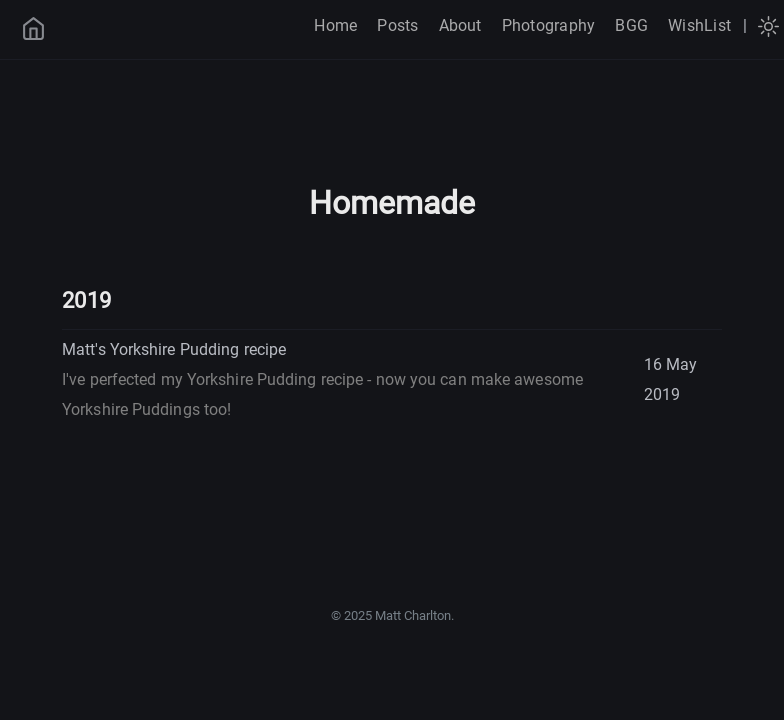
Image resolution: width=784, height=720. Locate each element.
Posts (397, 25)
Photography (549, 25)
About (460, 25)
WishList (699, 25)
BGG (631, 25)
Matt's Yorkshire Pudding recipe (322, 379)
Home (335, 25)
